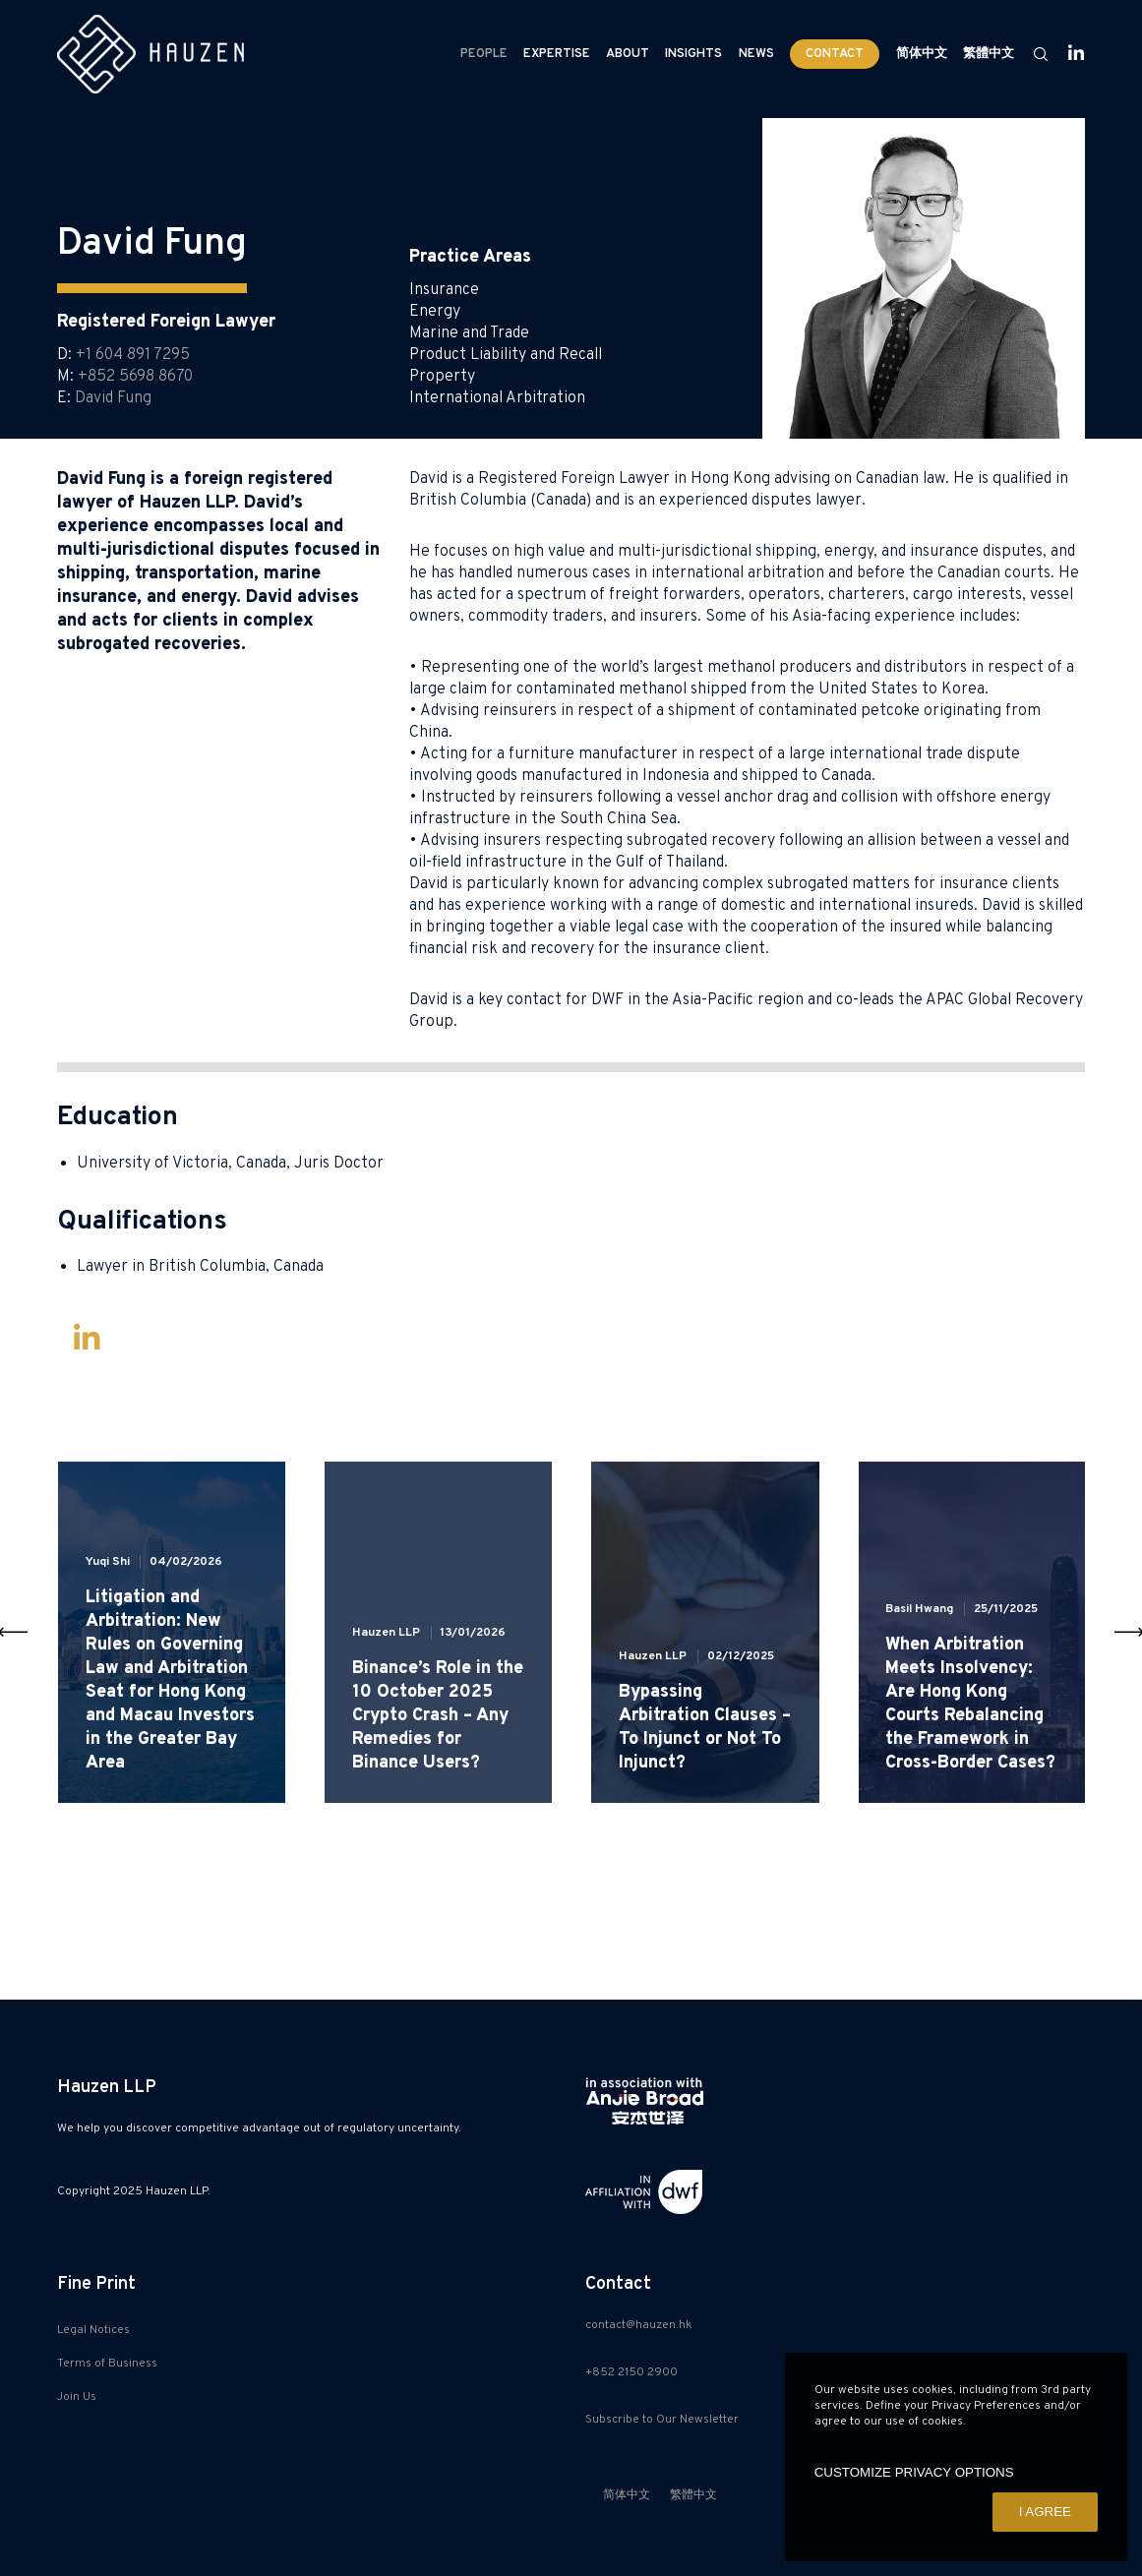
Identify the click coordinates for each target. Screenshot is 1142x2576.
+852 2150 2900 (631, 2372)
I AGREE (1045, 2511)
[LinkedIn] (1067, 54)
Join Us (76, 2397)
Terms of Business (107, 2363)
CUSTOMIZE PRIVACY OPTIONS (914, 2472)
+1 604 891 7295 (133, 355)
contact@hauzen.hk (638, 2325)
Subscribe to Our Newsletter (662, 2419)
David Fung (113, 398)
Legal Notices (93, 2330)
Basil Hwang (919, 1609)
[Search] (1032, 54)
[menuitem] (921, 54)
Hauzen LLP (386, 1633)
